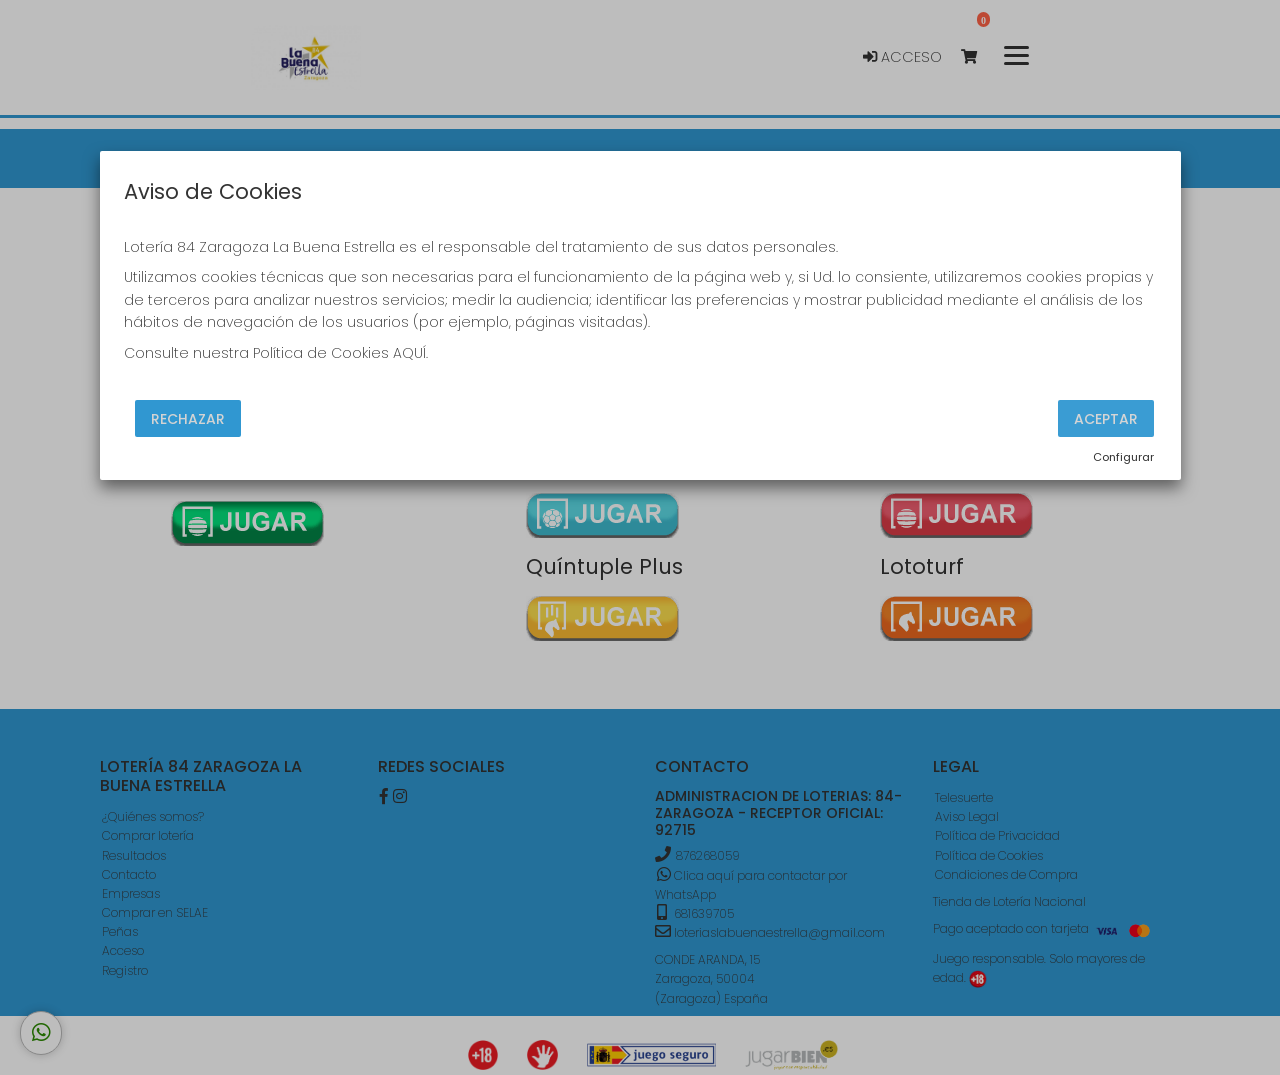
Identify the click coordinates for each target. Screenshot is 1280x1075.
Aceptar (1106, 419)
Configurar (1123, 457)
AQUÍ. (410, 353)
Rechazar (188, 419)
